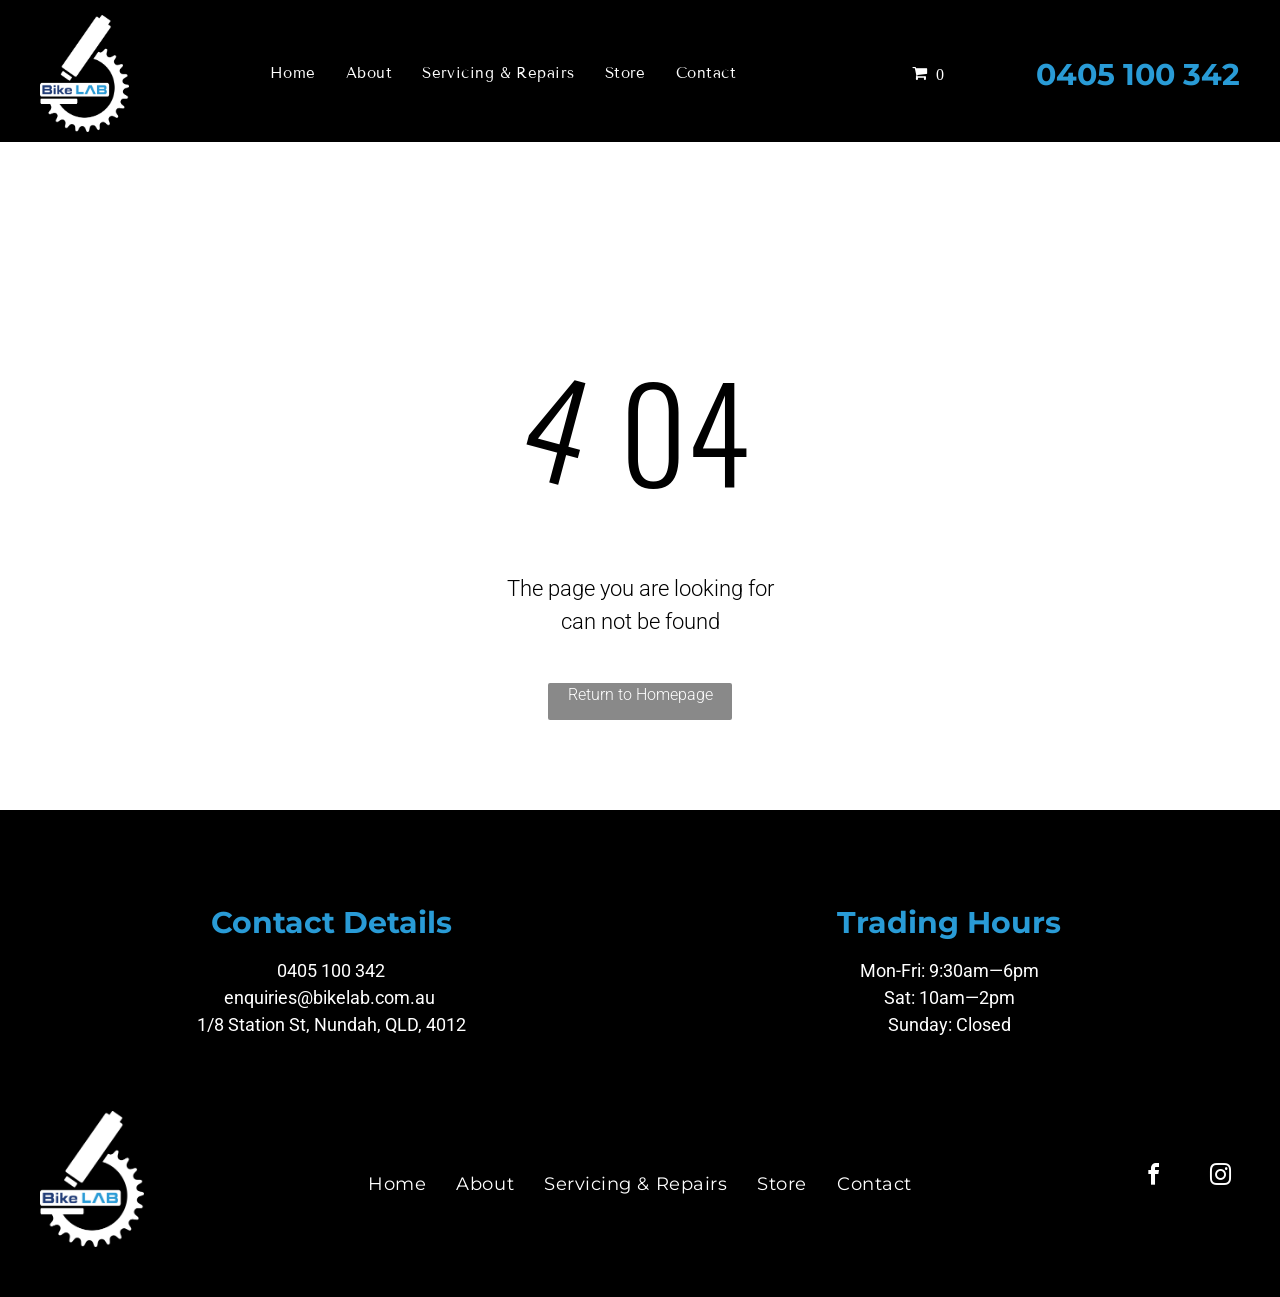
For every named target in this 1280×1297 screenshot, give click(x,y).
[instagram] (1220, 1177)
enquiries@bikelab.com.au (329, 997)
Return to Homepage (640, 694)
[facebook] (1153, 1177)
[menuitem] (293, 73)
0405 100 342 (1138, 74)
